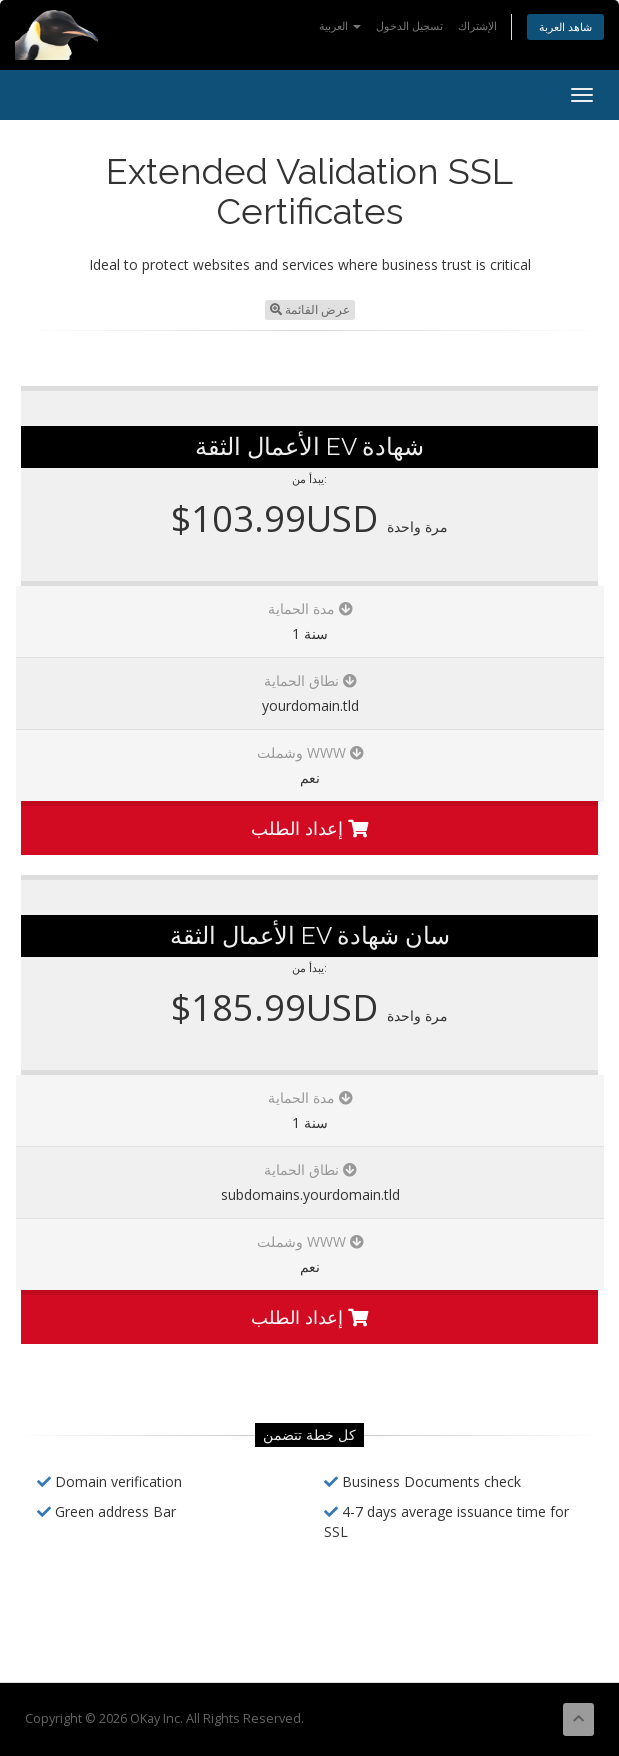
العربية (340, 25)
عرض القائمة (310, 309)
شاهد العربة (565, 26)
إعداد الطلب (309, 828)
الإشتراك (477, 25)
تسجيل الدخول (409, 25)
